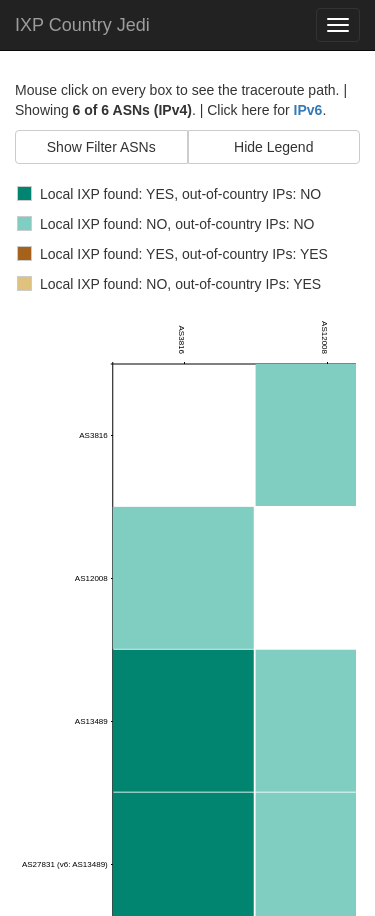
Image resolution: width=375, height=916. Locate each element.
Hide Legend (273, 147)
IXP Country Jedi (82, 25)
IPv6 (308, 110)
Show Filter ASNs (101, 147)
